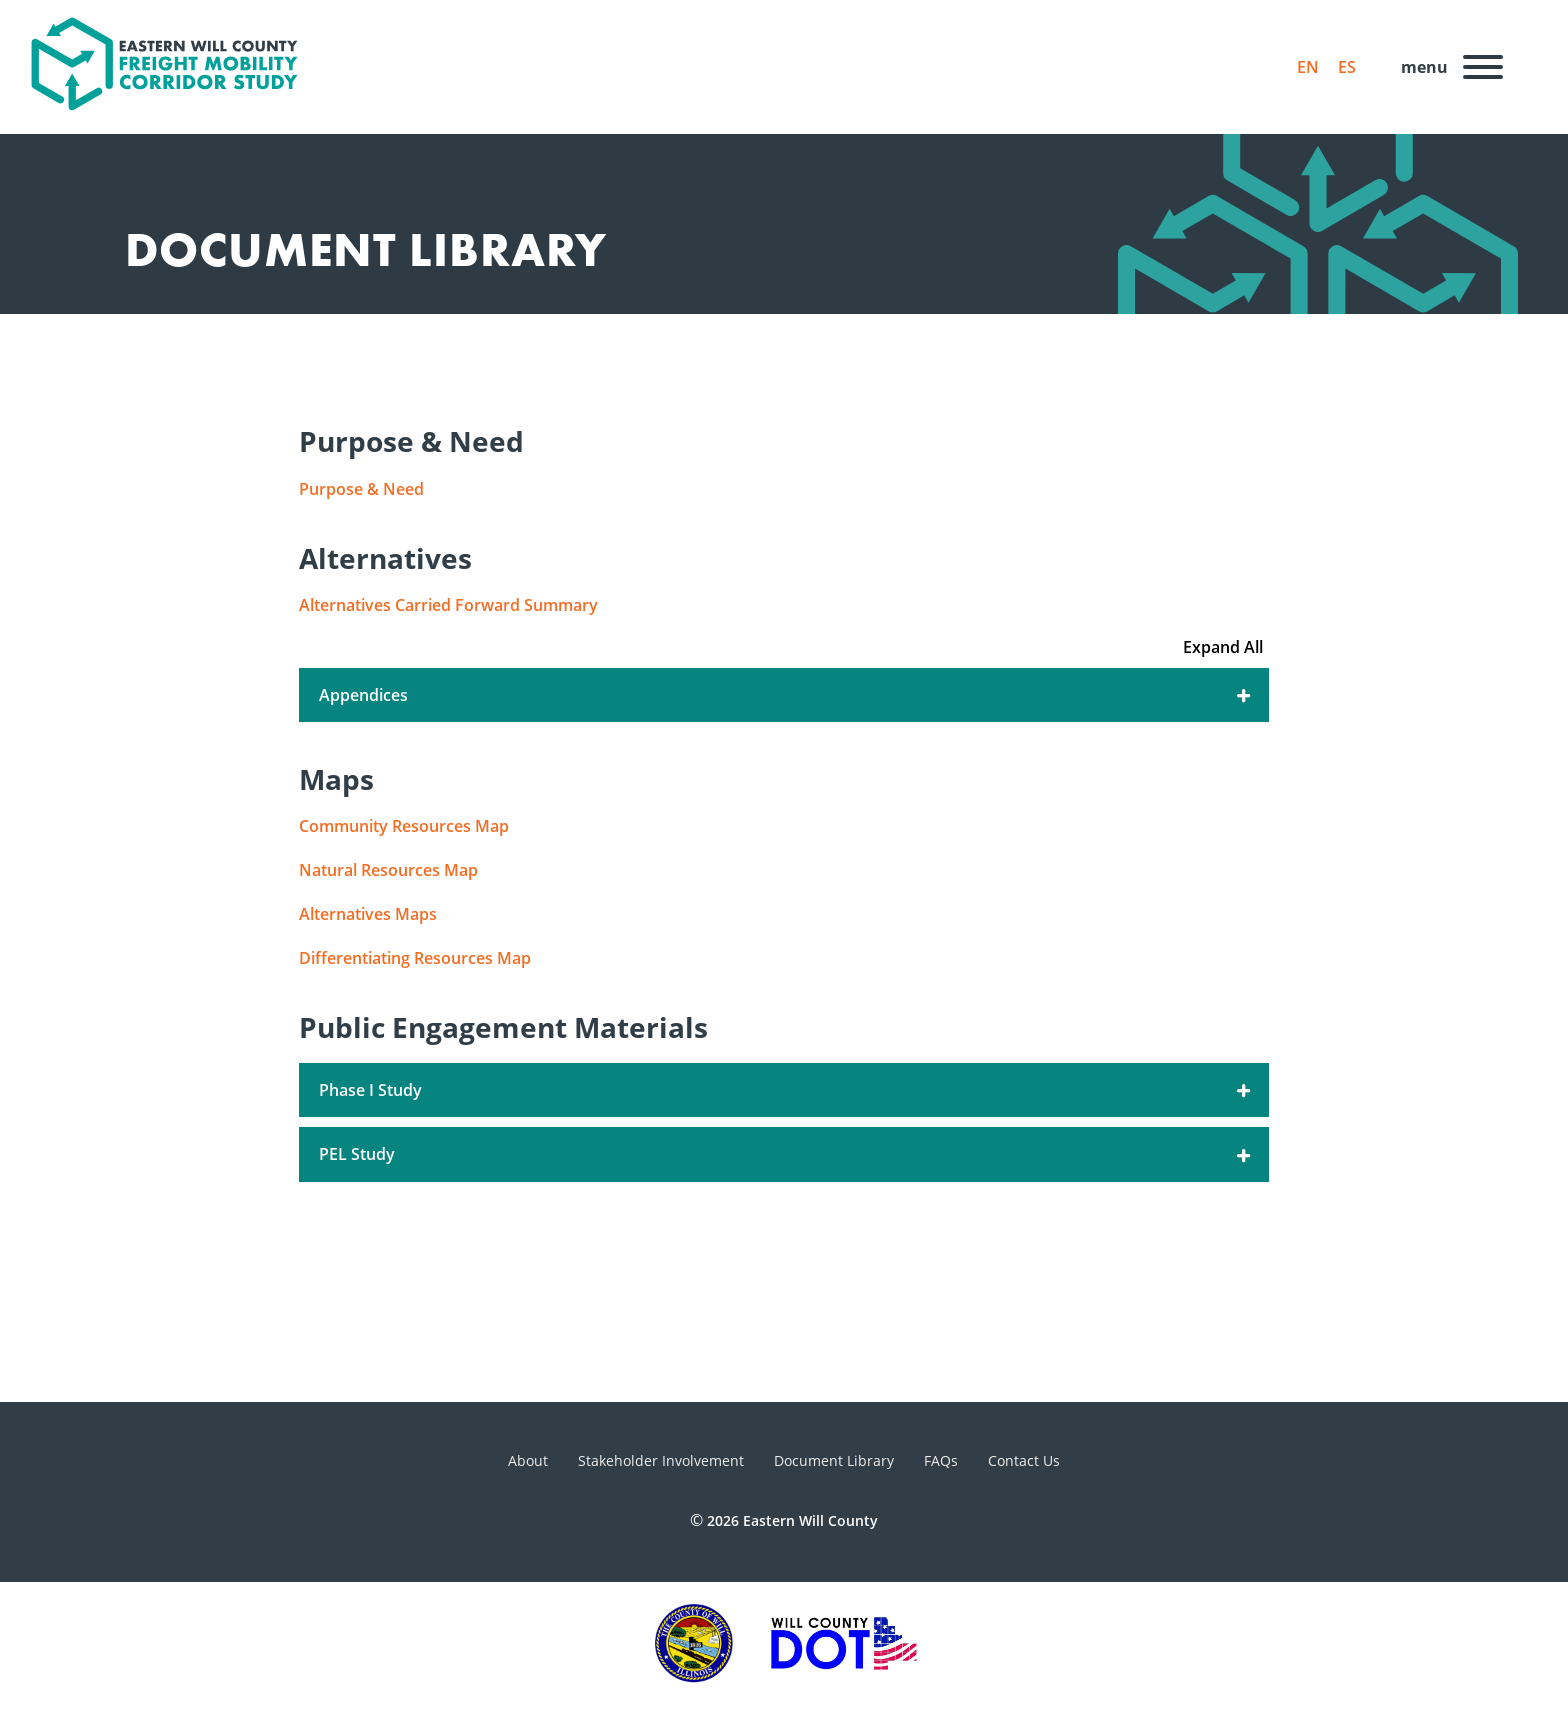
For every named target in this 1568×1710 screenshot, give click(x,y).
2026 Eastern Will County (792, 1520)
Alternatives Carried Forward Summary (448, 605)
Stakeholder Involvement (661, 1460)
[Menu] (1446, 67)
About (528, 1460)
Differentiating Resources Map (415, 958)
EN (1308, 67)
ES (1347, 67)
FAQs (941, 1460)
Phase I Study (786, 1090)
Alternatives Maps (368, 914)
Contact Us (1024, 1460)
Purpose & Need (361, 489)
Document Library (834, 1460)
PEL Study (786, 1154)
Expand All (1223, 647)
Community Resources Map (404, 826)
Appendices (786, 695)
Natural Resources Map (388, 870)
